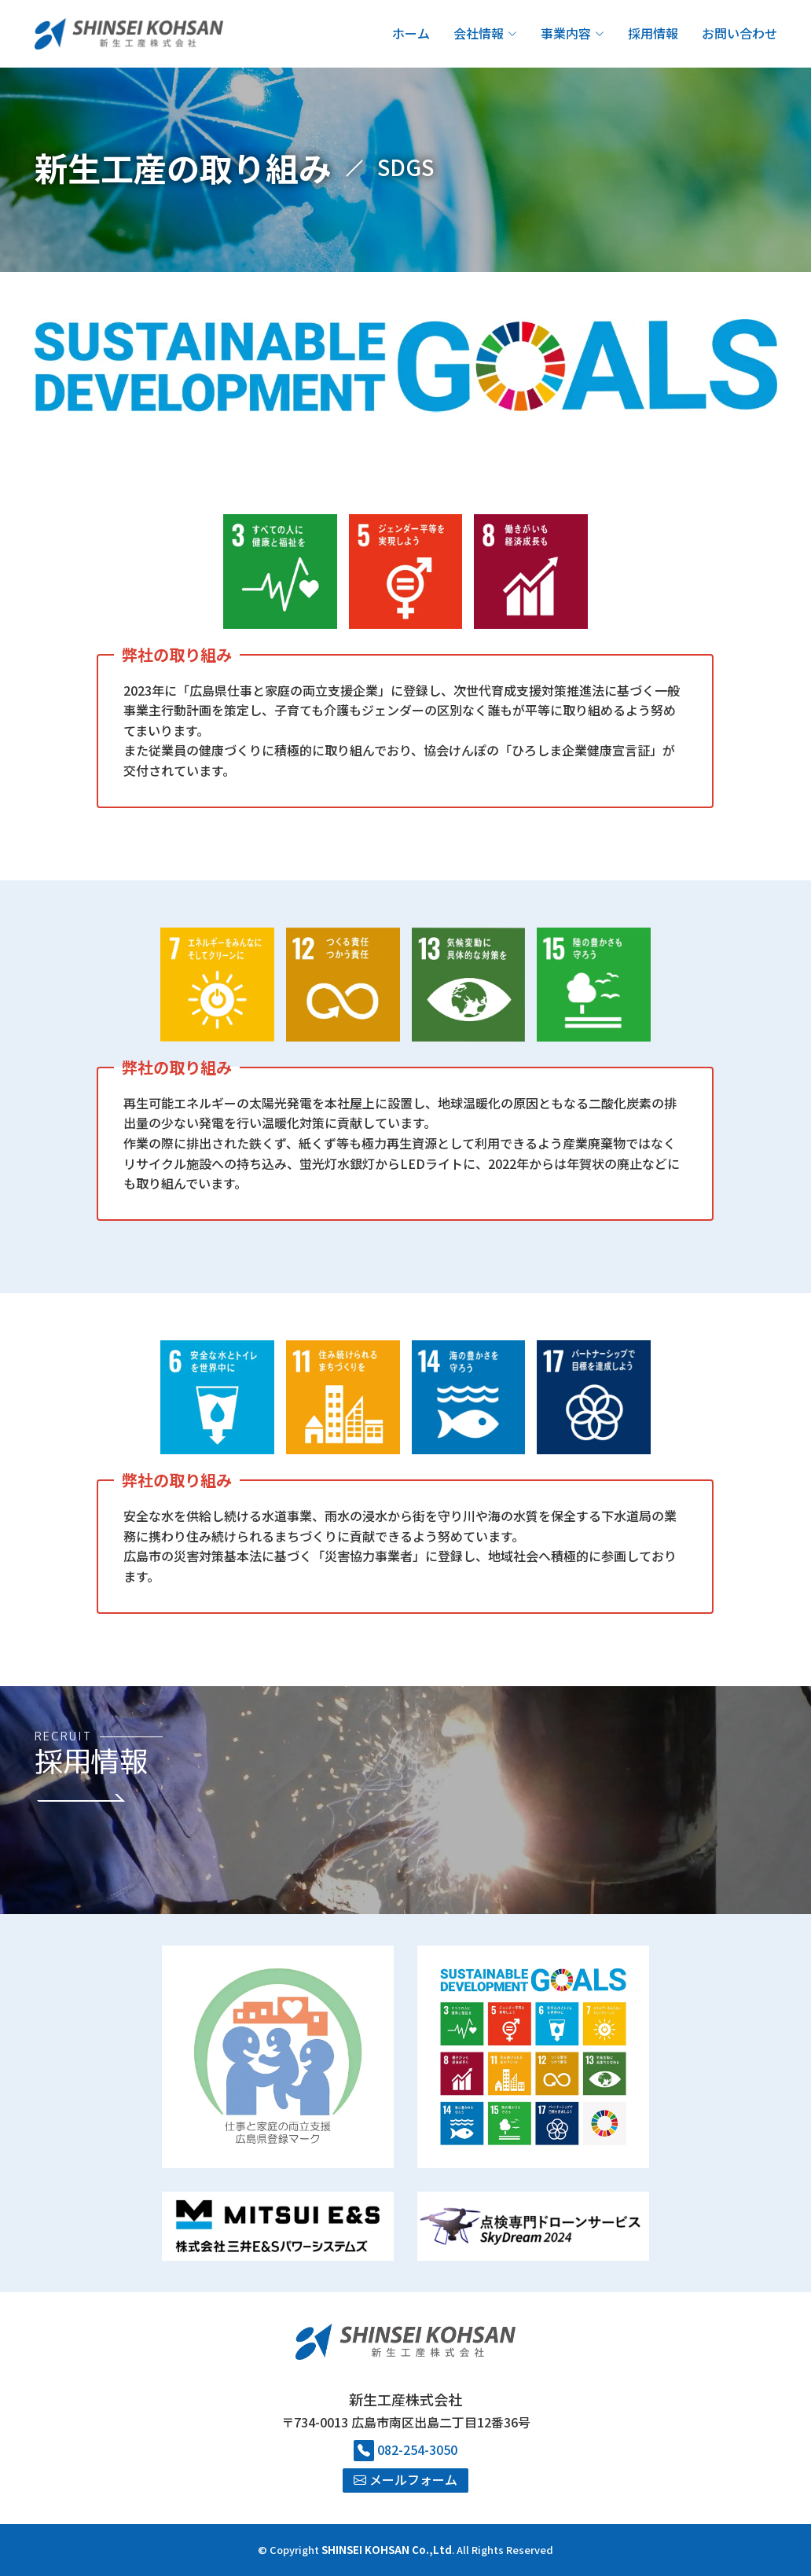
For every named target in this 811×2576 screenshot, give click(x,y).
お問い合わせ (739, 33)
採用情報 (653, 33)
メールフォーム (405, 2479)
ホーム (411, 33)
